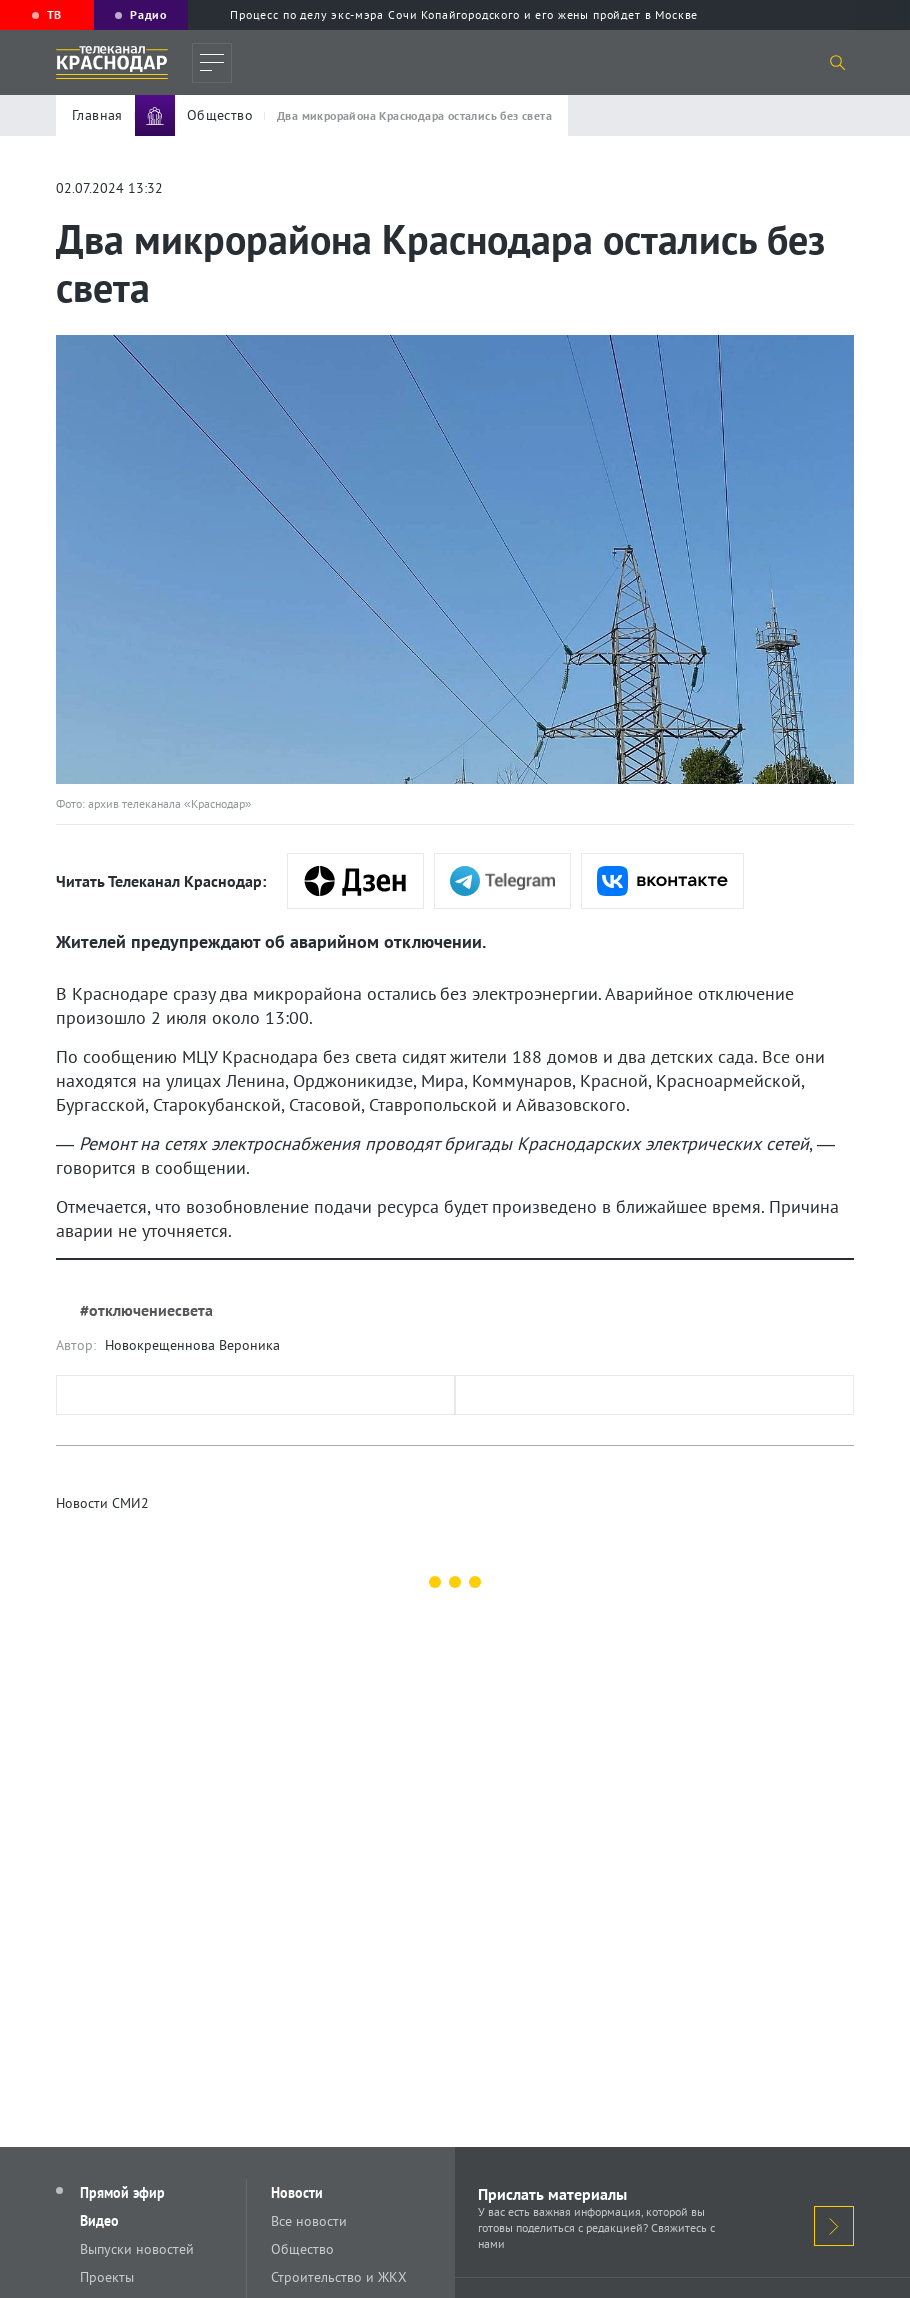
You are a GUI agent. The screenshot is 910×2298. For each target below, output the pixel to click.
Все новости (309, 2221)
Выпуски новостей (137, 2249)
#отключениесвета (146, 1310)
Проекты (107, 2277)
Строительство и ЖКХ (339, 2277)
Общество (302, 2249)
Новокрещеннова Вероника (192, 1345)
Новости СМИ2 (102, 1503)
